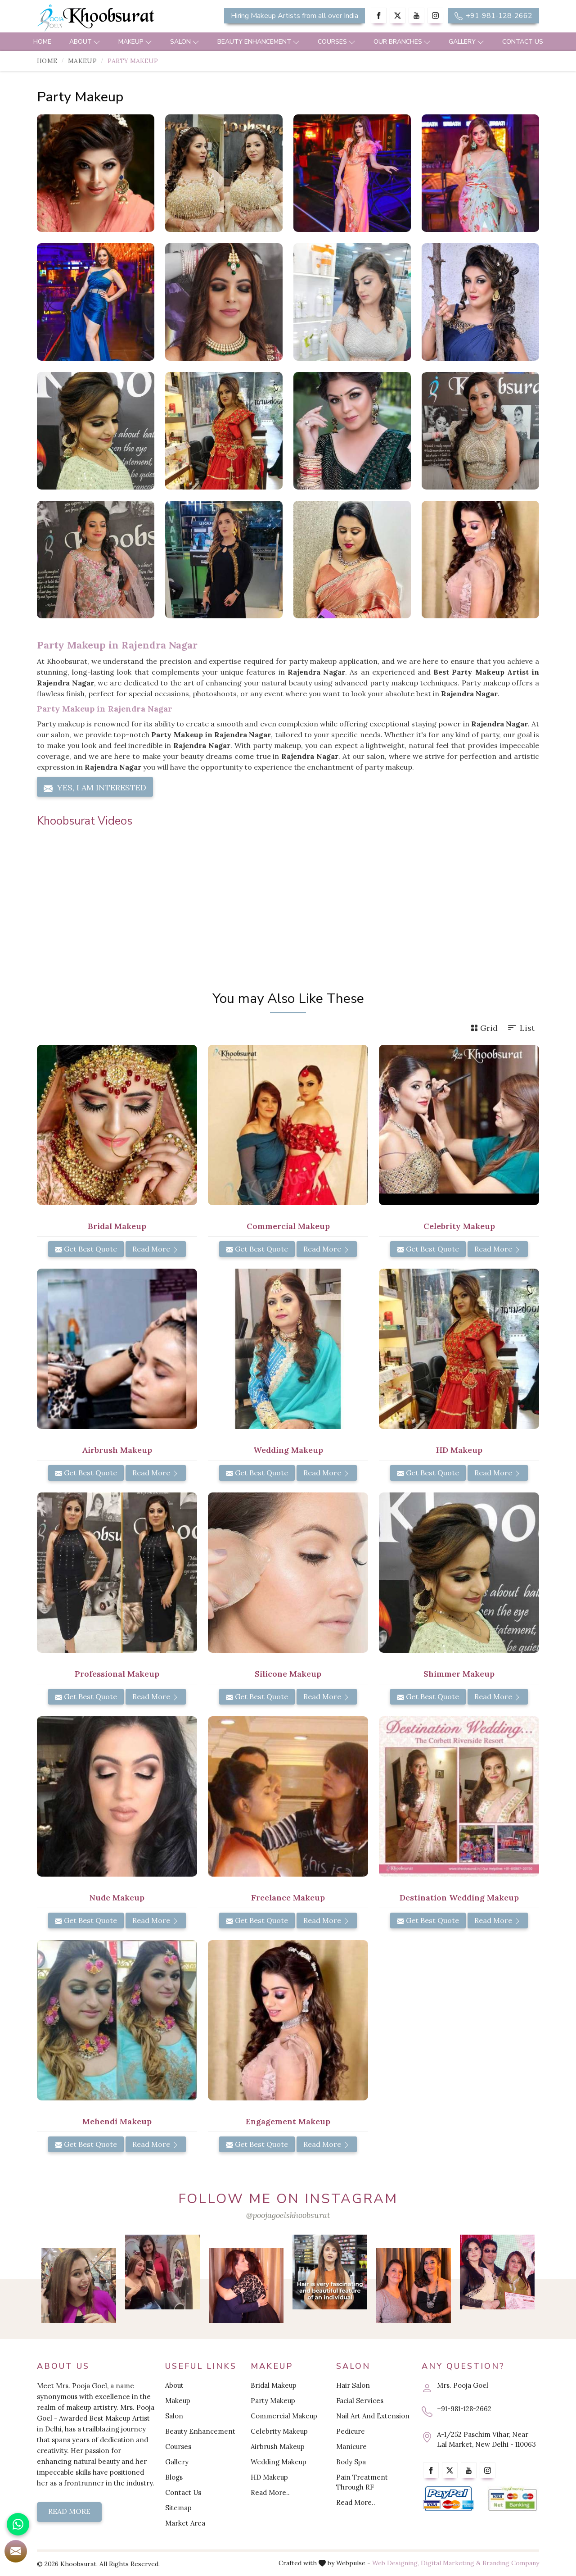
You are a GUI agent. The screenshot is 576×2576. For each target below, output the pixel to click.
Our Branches (402, 41)
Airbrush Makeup (117, 1450)
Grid (484, 1028)
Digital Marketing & (451, 2563)
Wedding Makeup (288, 1450)
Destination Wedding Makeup (459, 1897)
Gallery (466, 41)
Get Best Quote (86, 1248)
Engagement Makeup (288, 2121)
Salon (184, 41)
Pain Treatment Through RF (362, 2482)
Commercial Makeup (288, 1226)
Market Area (185, 2523)
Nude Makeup (117, 1897)
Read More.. (270, 2492)
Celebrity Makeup (459, 1226)
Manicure (351, 2446)
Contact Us (522, 41)
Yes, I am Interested (95, 787)
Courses (337, 41)
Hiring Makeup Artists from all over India (294, 16)
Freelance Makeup (288, 1897)
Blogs (174, 2477)
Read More (155, 1248)
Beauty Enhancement (258, 41)
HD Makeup (459, 1450)
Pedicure (350, 2431)
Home (42, 41)
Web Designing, (395, 2563)
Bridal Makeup (117, 1226)
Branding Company (510, 2563)
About (84, 41)
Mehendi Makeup (117, 2121)
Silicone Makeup (288, 1674)
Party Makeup (273, 2400)
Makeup (135, 41)
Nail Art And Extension (373, 2416)
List (521, 1028)
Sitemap (178, 2507)
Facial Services (359, 2400)
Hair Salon (353, 2385)
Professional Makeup (117, 1674)
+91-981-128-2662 (493, 16)
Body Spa (351, 2462)
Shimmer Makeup (459, 1674)
